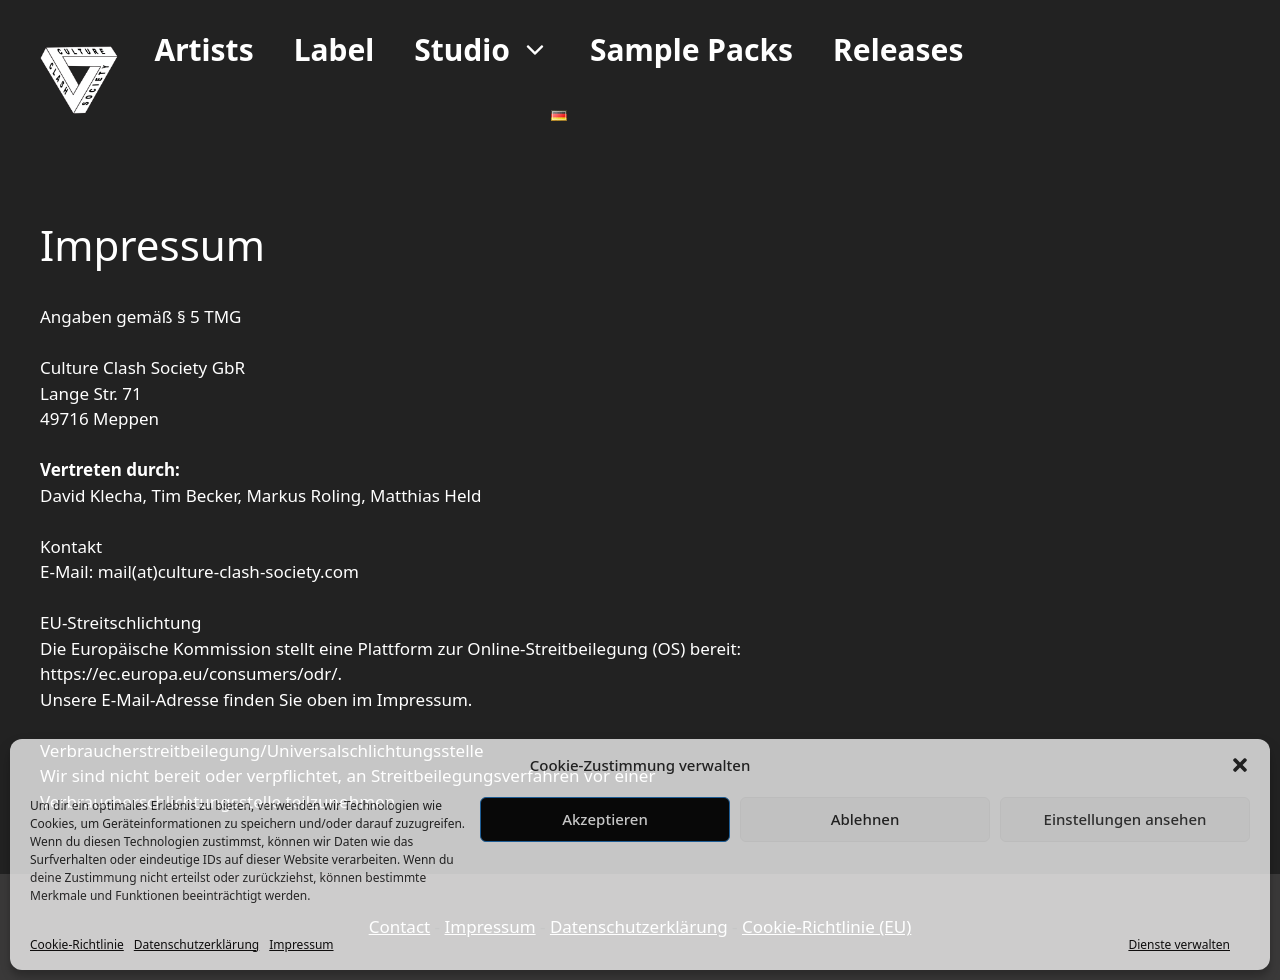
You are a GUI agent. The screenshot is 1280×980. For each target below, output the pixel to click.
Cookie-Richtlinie (77, 944)
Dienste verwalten (1179, 944)
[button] (1240, 765)
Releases (898, 49)
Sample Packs (691, 49)
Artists (203, 49)
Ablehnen (865, 819)
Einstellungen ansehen (1125, 819)
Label (334, 49)
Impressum (301, 944)
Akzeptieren (605, 819)
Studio (492, 50)
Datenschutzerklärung (196, 944)
